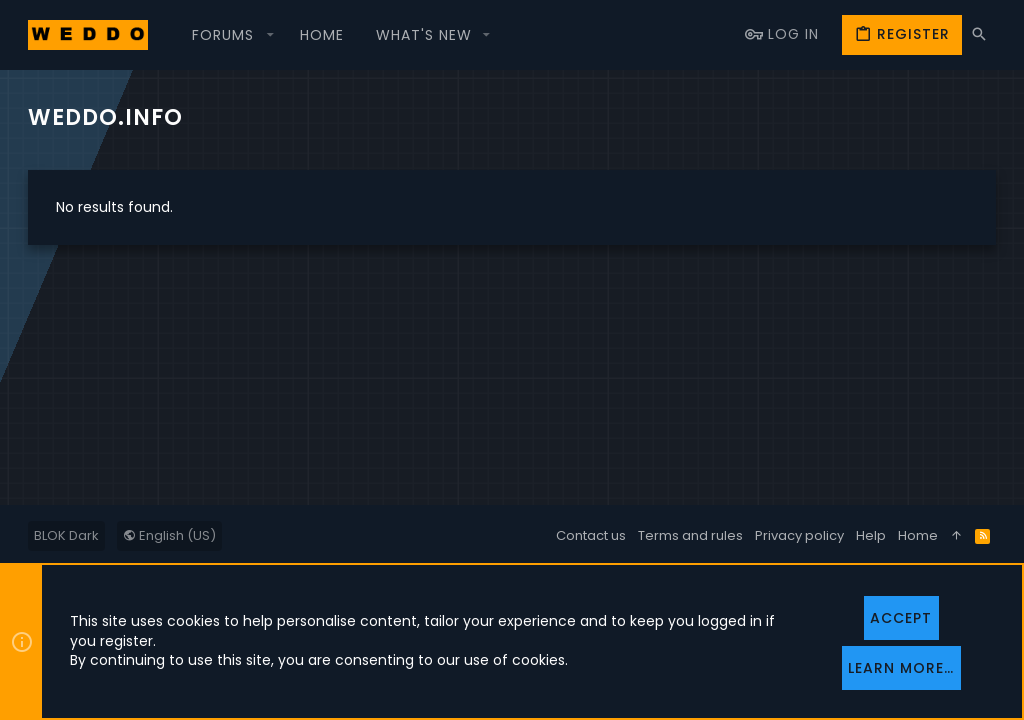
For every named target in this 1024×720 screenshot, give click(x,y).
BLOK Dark (66, 535)
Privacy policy (799, 535)
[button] (230, 35)
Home (918, 535)
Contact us (591, 535)
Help (871, 535)
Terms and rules (690, 535)
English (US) (169, 535)
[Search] (979, 34)
